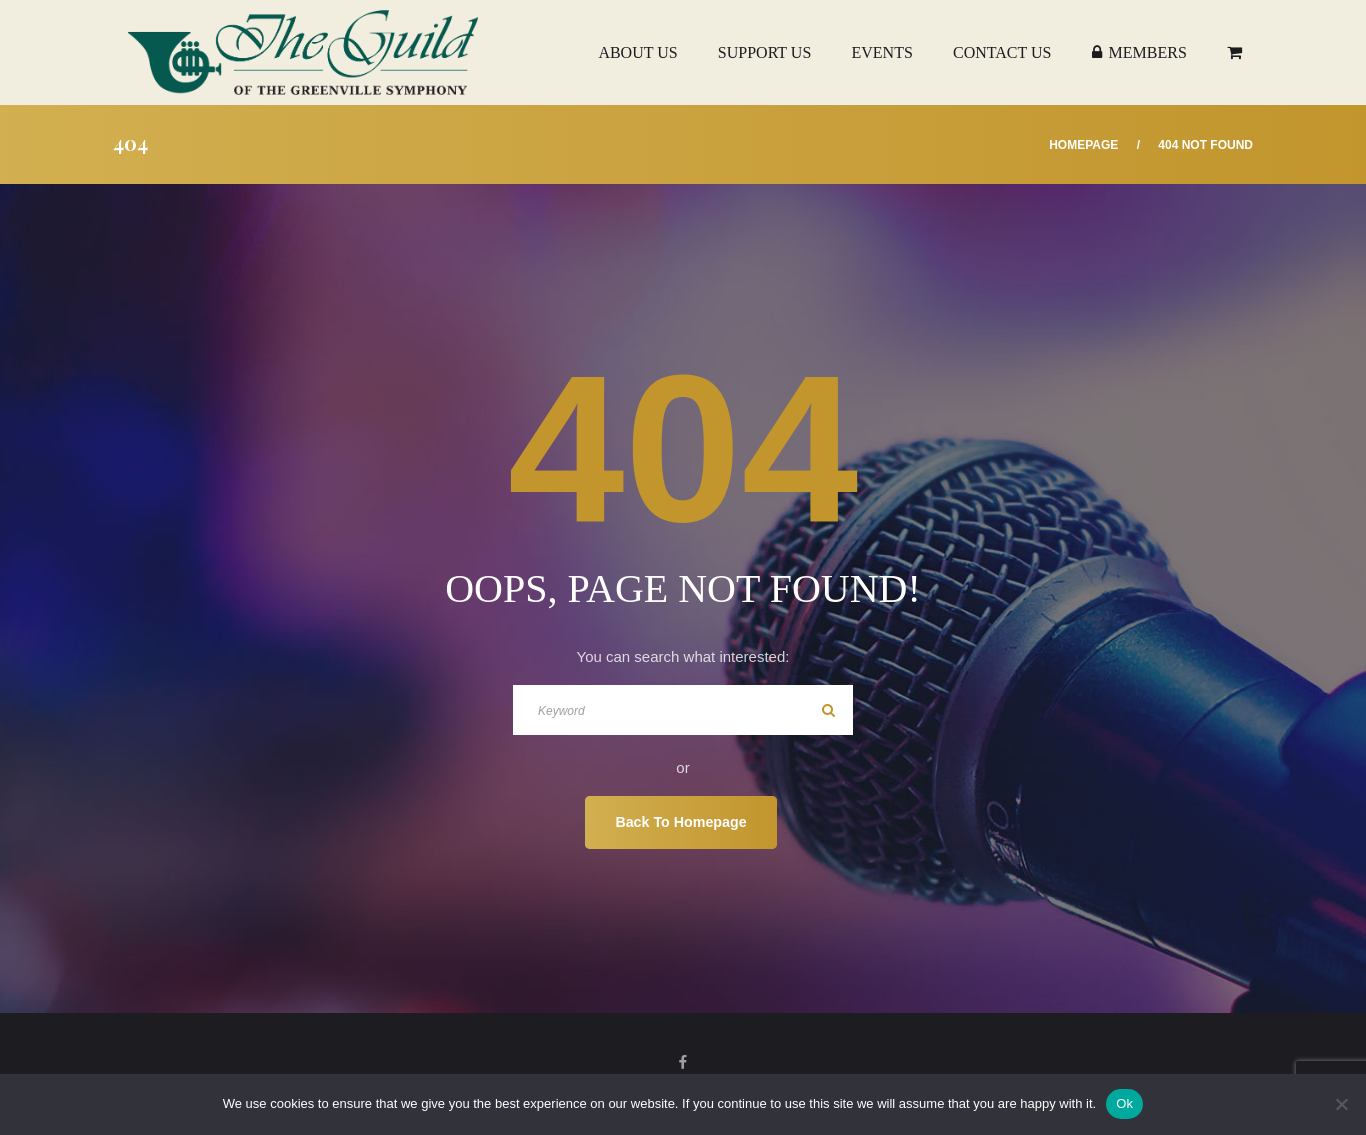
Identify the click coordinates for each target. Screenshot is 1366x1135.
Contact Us (1002, 52)
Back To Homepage (680, 822)
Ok (1124, 1103)
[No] (1341, 1104)
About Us (637, 52)
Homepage (1083, 145)
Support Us (764, 52)
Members (1139, 52)
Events (881, 52)
